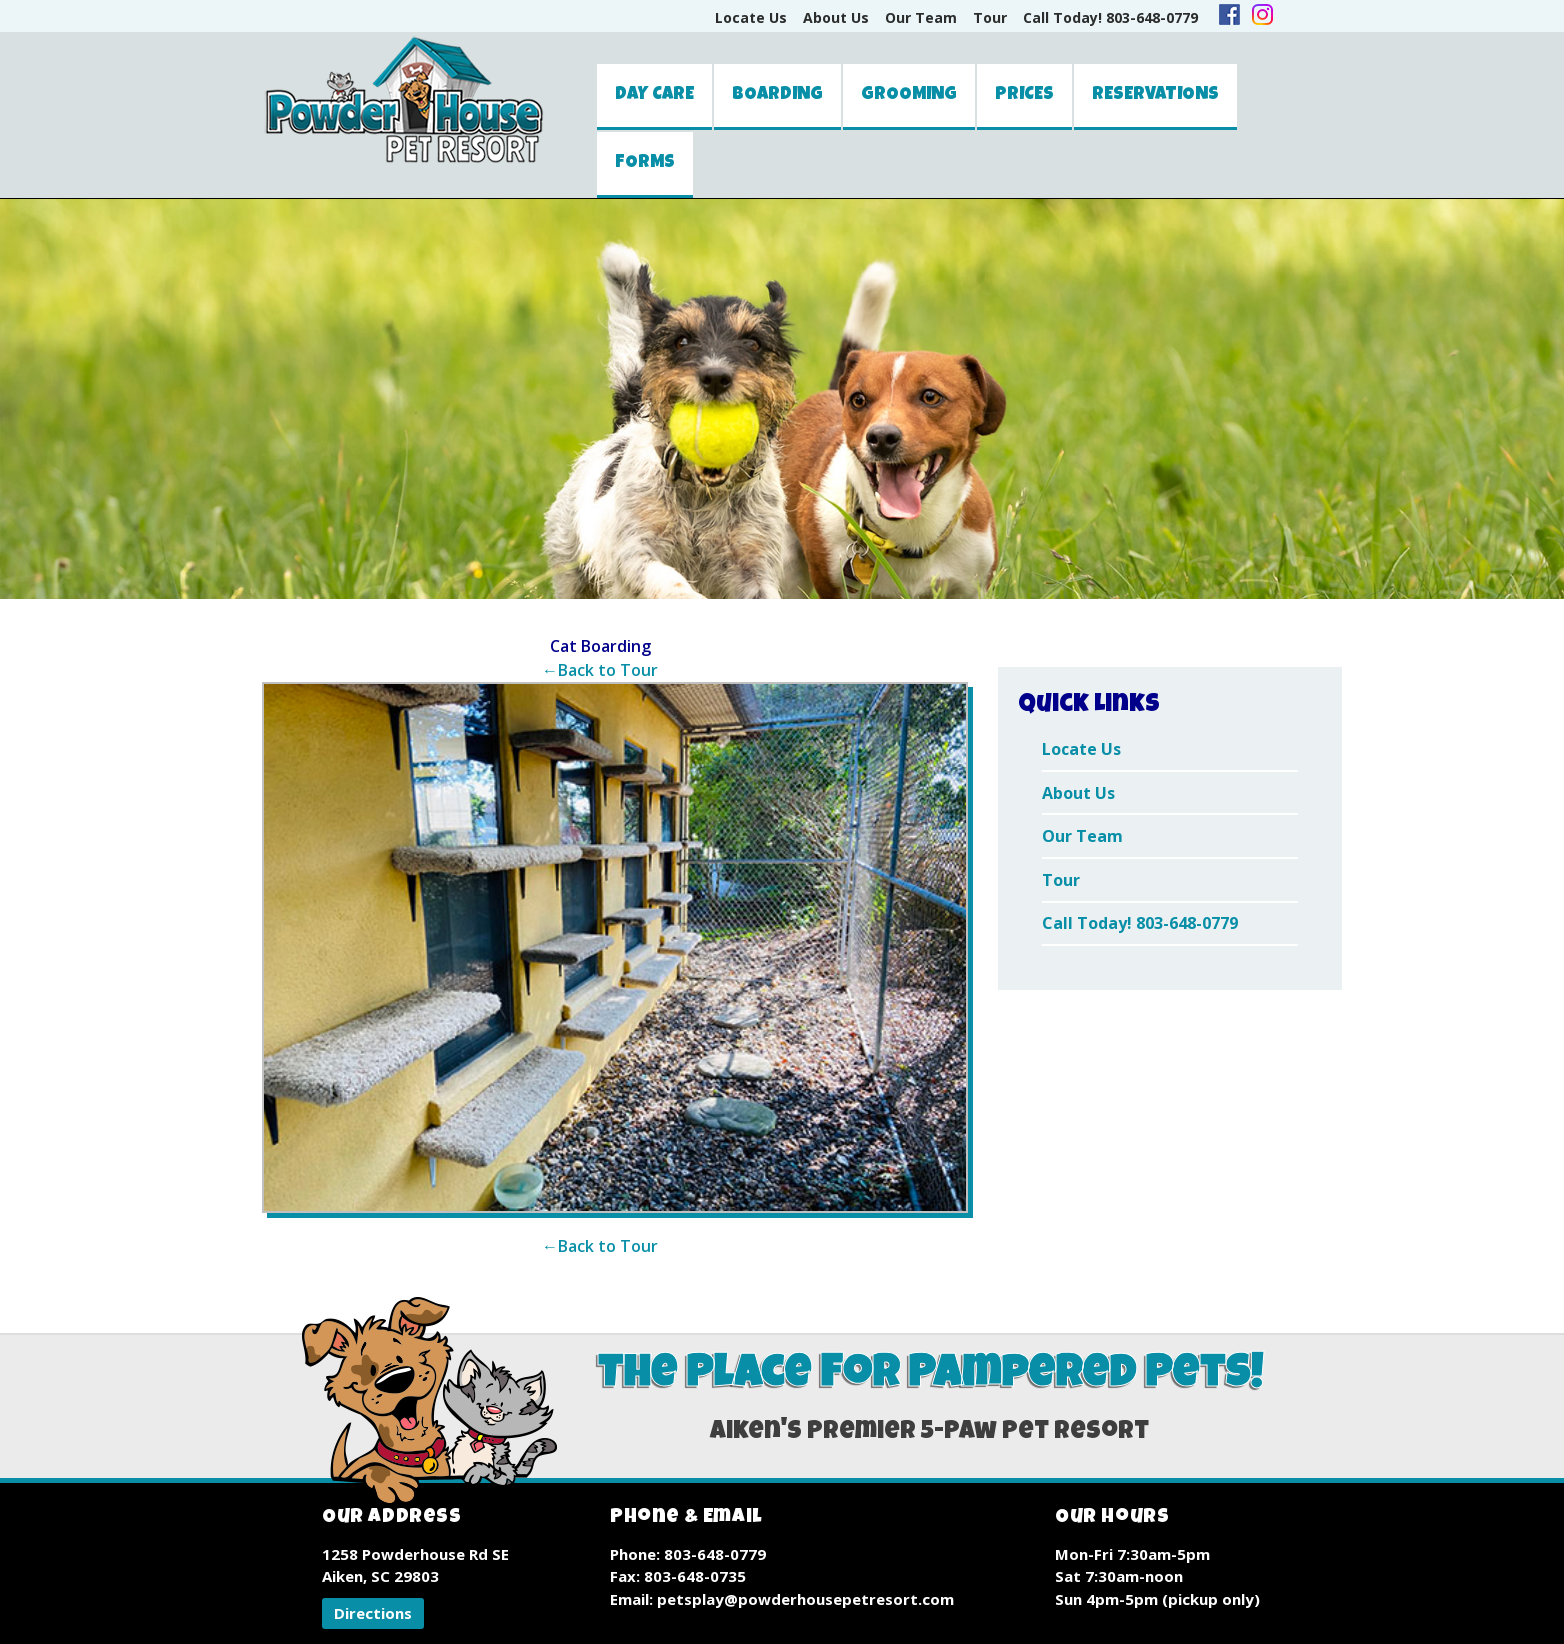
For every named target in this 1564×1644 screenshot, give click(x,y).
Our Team (921, 17)
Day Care (654, 95)
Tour (990, 17)
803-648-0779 (715, 1554)
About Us (836, 17)
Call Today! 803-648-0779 (1110, 17)
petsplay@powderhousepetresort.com (805, 1599)
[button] (373, 1613)
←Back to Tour (600, 670)
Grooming (909, 95)
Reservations (1155, 95)
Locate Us (751, 17)
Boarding (777, 95)
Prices (1024, 95)
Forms (645, 163)
